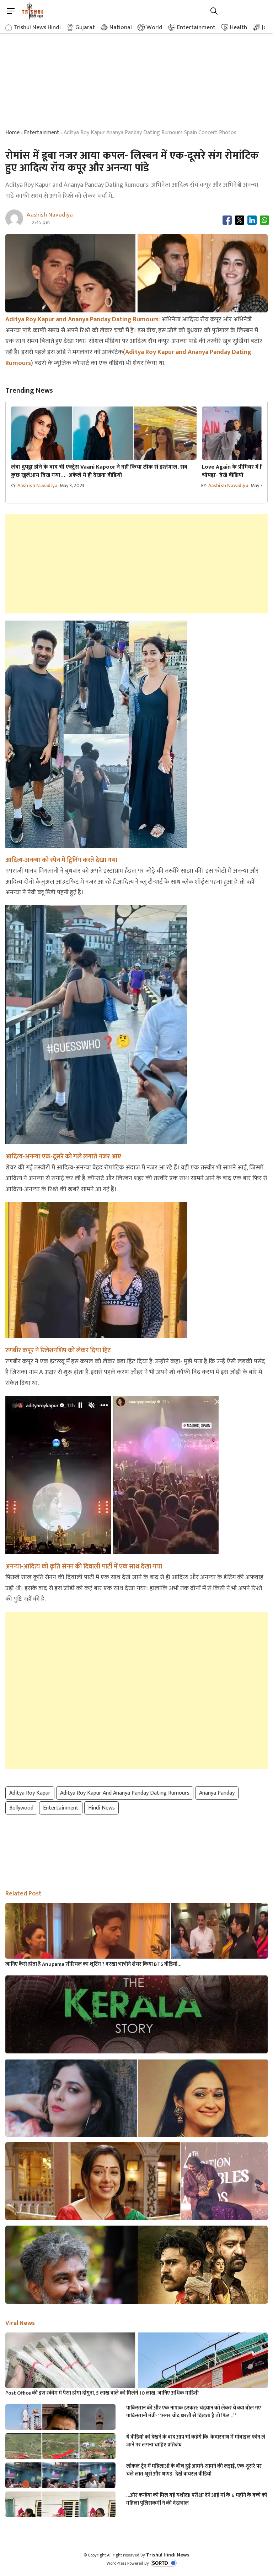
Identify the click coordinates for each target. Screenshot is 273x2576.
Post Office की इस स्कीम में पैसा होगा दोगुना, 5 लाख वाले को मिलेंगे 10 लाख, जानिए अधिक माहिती (102, 2393)
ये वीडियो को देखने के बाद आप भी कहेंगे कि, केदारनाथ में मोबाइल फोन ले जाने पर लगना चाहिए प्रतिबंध (195, 2441)
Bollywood (21, 1808)
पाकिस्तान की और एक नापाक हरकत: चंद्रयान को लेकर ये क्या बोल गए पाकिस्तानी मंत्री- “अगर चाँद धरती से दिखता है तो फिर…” (193, 2412)
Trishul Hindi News (167, 2555)
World (154, 27)
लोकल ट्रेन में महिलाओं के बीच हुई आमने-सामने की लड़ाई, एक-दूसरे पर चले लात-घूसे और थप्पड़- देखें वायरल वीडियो (194, 2470)
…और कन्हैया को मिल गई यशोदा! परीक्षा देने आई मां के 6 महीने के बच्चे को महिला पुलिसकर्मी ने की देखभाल (196, 2499)
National (120, 27)
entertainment (41, 132)
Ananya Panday (217, 1793)
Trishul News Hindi (37, 27)
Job (266, 27)
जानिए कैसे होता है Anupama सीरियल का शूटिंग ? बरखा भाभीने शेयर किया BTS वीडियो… (93, 1964)
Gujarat (85, 27)
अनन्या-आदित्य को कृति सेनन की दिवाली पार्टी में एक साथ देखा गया (83, 1566)
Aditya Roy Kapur (29, 1793)
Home (12, 132)
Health (238, 27)
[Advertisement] (136, 74)
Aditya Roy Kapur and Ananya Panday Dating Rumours (124, 1793)
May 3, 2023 (72, 485)
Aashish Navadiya (37, 485)
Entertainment (196, 27)
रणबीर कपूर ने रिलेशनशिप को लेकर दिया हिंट (58, 1350)
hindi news (101, 1808)
